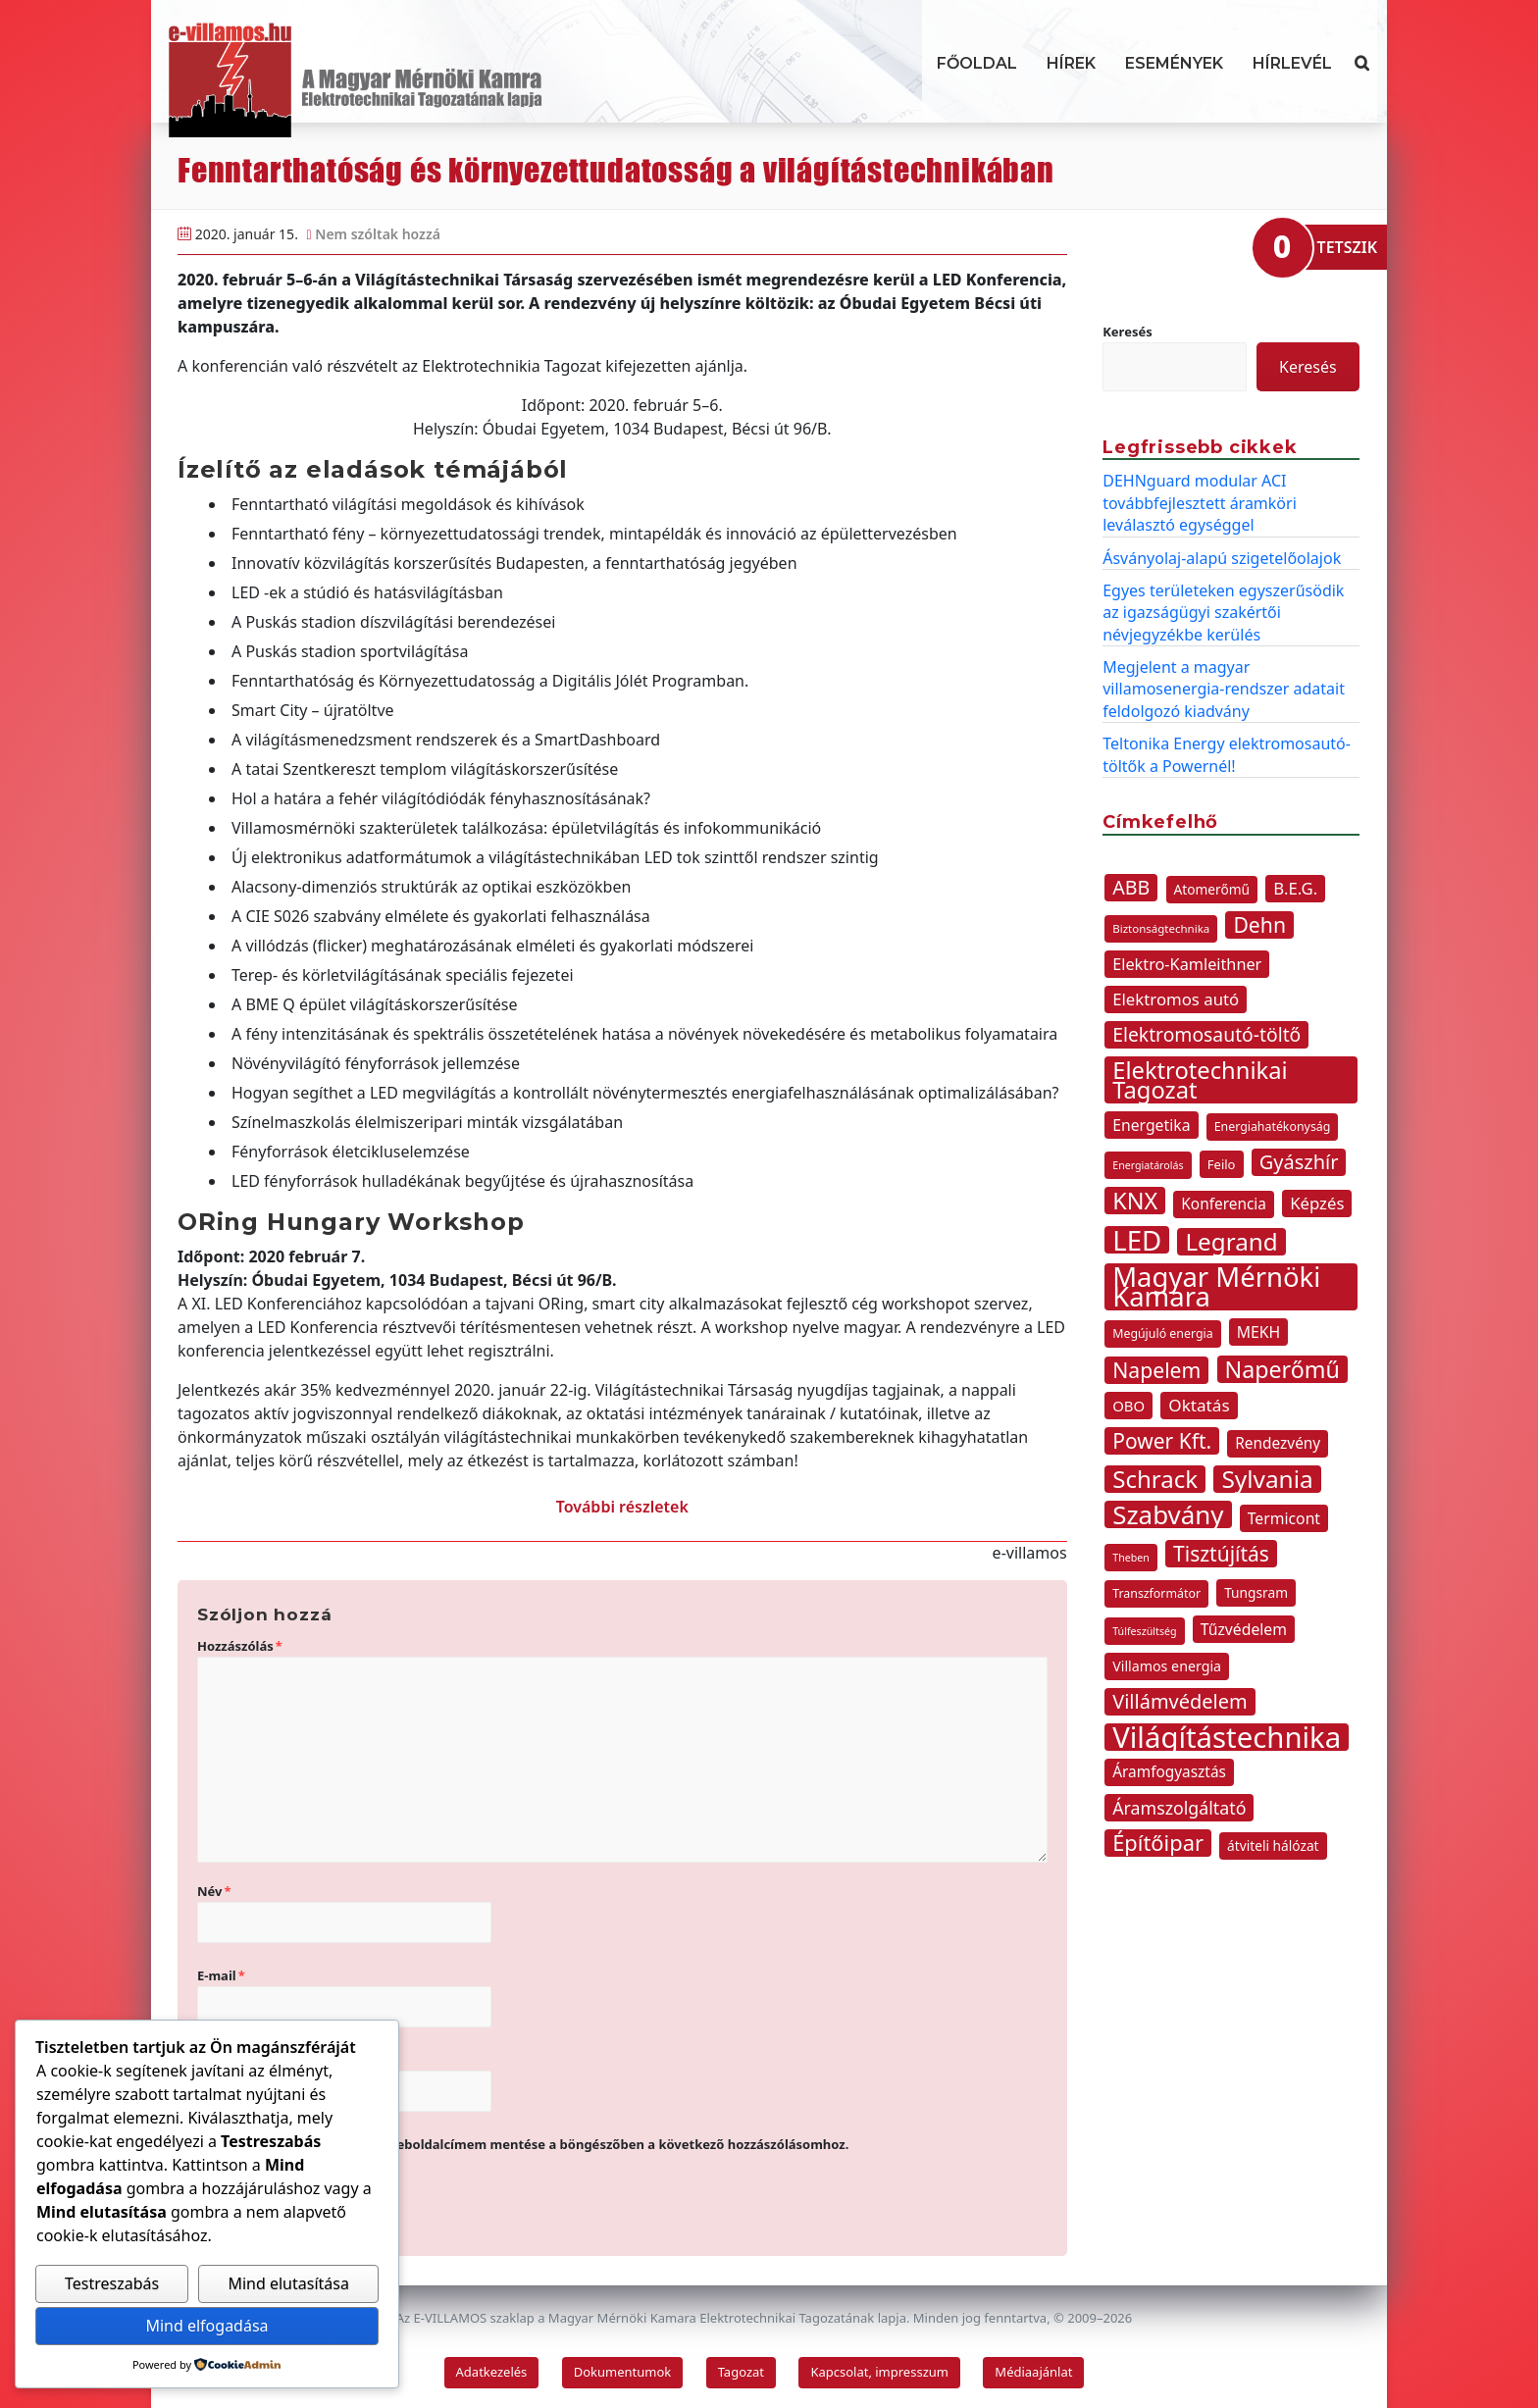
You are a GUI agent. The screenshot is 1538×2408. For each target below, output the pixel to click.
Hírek (1071, 63)
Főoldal (977, 63)
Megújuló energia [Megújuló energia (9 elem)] (1162, 1333)
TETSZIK (1347, 247)
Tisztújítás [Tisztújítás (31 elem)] (1221, 1553)
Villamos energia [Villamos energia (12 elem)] (1166, 1666)
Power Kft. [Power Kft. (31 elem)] (1161, 1441)
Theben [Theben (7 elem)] (1131, 1557)
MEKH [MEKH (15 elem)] (1258, 1332)
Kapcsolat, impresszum (879, 2372)
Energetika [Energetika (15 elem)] (1151, 1125)
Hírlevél (1292, 63)
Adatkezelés (492, 2372)
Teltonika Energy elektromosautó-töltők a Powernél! (1226, 754)
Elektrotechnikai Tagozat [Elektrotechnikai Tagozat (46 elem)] (1199, 1079)
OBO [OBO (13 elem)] (1128, 1405)
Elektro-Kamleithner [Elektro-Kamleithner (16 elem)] (1186, 964)
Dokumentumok (623, 2372)
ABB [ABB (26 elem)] (1131, 887)
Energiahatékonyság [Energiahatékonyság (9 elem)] (1272, 1126)
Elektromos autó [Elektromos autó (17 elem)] (1175, 999)
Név (214, 1891)
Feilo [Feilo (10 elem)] (1221, 1164)
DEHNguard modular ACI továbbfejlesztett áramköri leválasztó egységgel (1199, 503)
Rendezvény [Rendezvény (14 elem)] (1277, 1443)
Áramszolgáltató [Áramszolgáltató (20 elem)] (1179, 1807)
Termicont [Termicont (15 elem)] (1284, 1518)
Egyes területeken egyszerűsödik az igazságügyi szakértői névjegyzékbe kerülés (1223, 612)
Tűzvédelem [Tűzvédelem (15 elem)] (1244, 1629)
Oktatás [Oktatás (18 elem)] (1198, 1405)
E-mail (221, 1975)
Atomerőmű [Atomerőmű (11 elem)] (1212, 889)
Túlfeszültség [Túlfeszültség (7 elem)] (1144, 1631)
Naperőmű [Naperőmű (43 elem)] (1282, 1369)
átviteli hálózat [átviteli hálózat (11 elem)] (1272, 1845)
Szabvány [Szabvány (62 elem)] (1167, 1514)
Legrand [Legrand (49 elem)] (1231, 1241)
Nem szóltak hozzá (377, 234)
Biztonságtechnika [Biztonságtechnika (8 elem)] (1160, 928)
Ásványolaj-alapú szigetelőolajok (1221, 558)
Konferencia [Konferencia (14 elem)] (1223, 1204)
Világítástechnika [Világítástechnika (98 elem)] (1226, 1737)
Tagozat (741, 2372)
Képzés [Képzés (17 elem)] (1317, 1203)
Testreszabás (112, 2283)
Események (1174, 63)
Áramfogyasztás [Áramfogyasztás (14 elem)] (1169, 1772)
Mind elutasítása (288, 2283)
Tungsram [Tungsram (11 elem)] (1256, 1592)
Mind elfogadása (206, 2325)
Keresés (1127, 331)
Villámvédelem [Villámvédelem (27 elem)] (1180, 1701)
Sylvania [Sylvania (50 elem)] (1266, 1479)
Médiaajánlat (1033, 2372)
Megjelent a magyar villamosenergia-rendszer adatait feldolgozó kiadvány (1223, 689)
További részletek (622, 1506)
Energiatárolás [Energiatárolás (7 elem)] (1147, 1165)
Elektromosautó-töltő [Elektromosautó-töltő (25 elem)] (1206, 1034)
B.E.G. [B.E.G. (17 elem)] (1295, 888)
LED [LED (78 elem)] (1136, 1240)
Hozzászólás (239, 1646)
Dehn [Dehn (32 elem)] (1259, 925)
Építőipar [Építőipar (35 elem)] (1158, 1843)
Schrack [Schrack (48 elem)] (1155, 1479)
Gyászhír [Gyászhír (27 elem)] (1299, 1162)
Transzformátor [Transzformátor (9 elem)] (1156, 1593)
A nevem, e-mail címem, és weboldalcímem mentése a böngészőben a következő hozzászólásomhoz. (531, 2144)
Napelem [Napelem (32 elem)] (1156, 1370)
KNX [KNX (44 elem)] (1134, 1200)
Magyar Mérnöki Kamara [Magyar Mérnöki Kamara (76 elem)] (1216, 1286)
